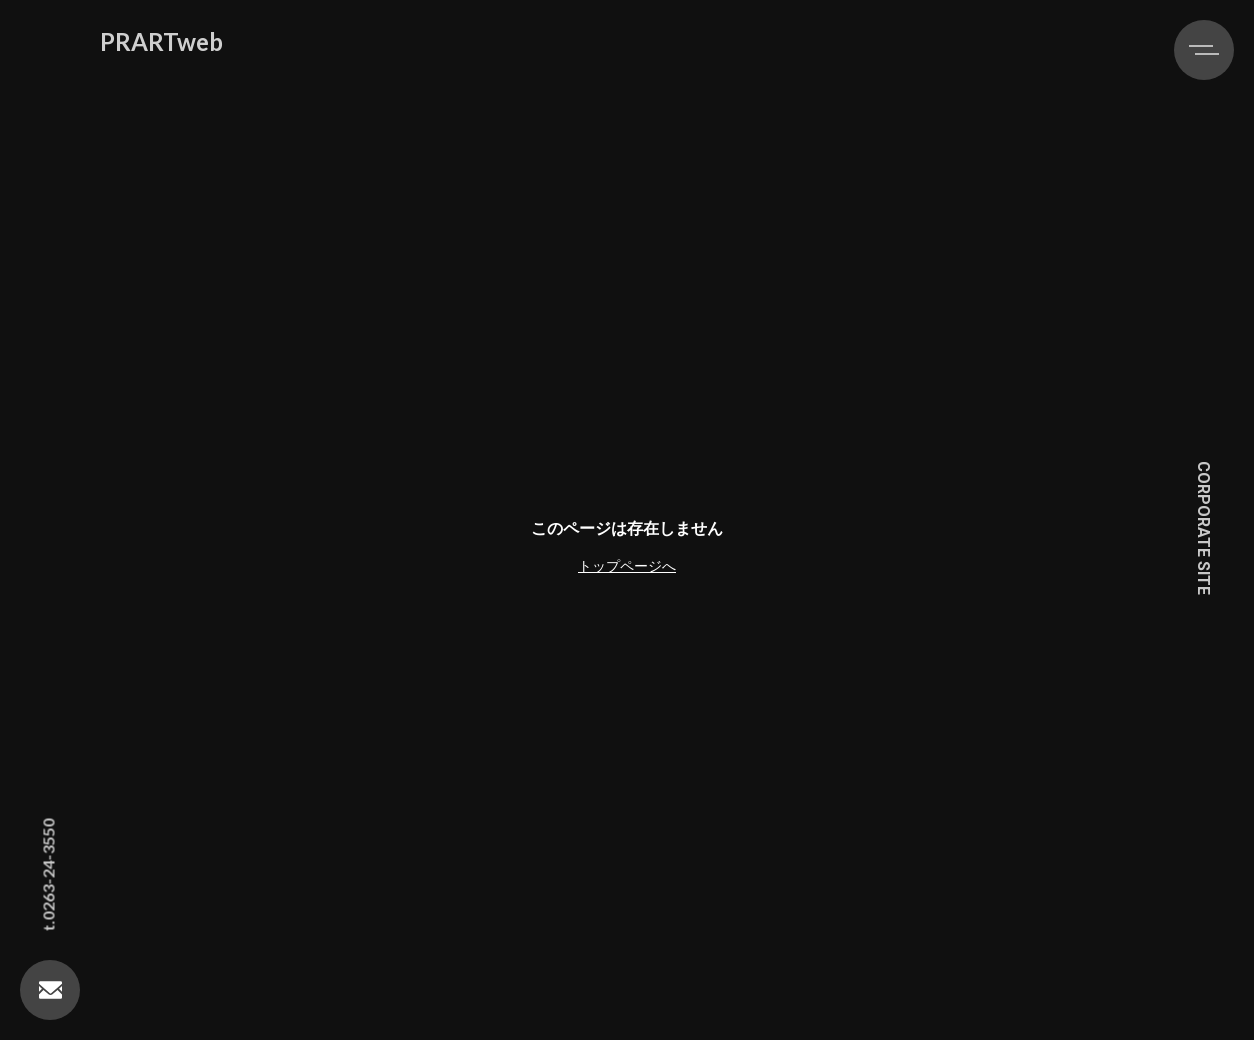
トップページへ (627, 565)
